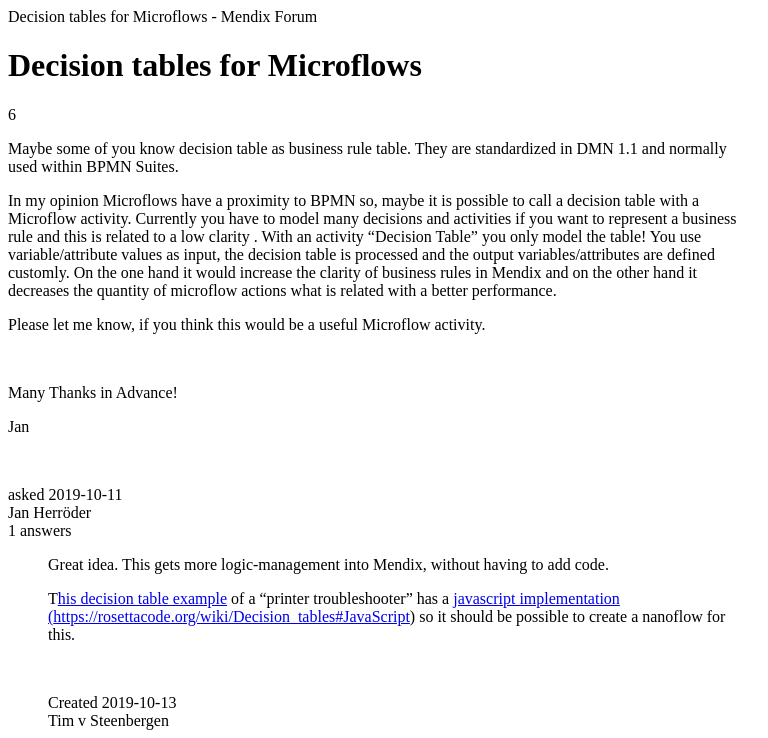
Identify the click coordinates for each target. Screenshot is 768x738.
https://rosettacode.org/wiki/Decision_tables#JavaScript (231, 616)
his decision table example (142, 598)
